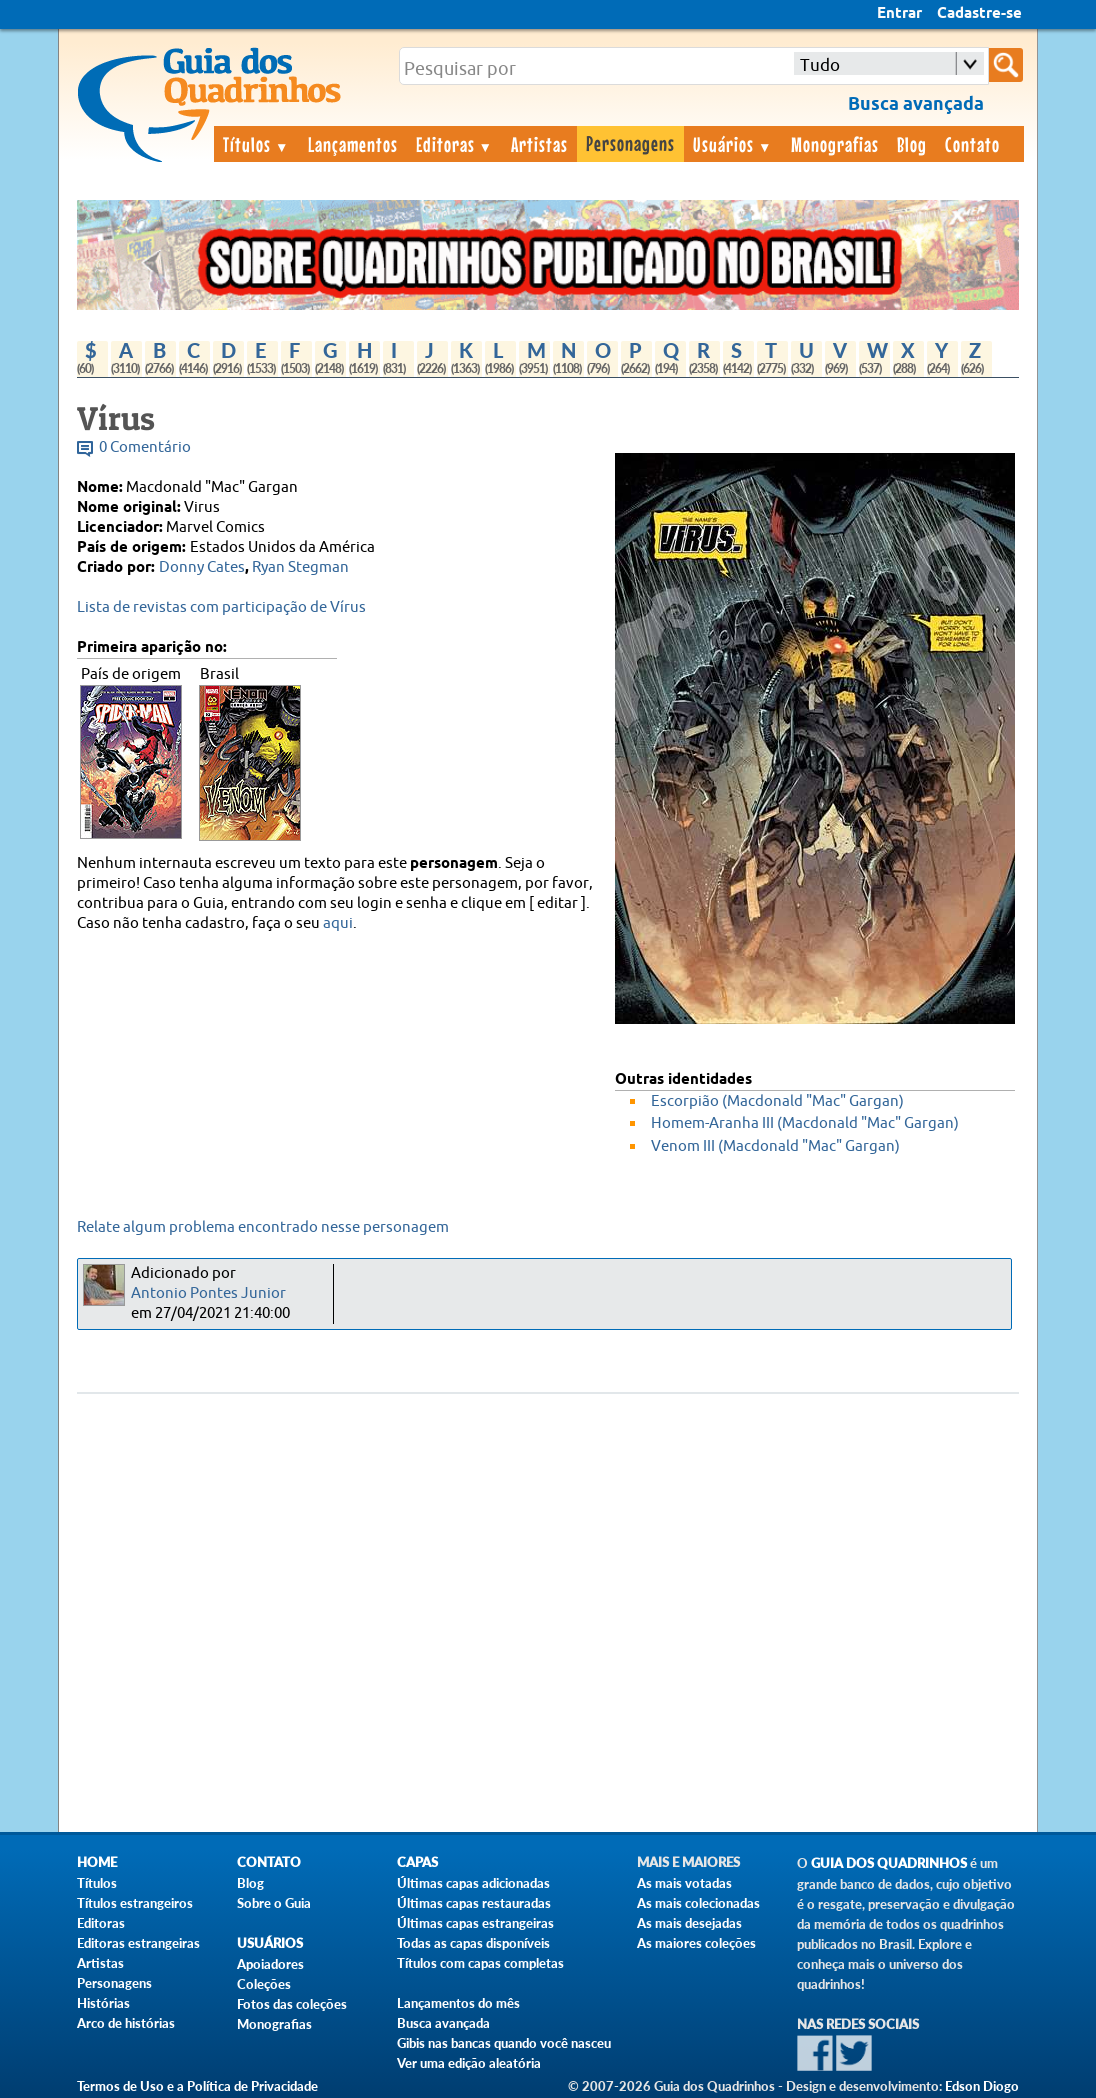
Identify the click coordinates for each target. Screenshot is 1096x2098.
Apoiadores (270, 1964)
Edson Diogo (982, 2086)
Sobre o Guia (274, 1903)
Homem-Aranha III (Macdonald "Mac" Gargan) (805, 1123)
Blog (912, 144)
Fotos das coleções (292, 2004)
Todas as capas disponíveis (473, 1943)
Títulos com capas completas (480, 1963)
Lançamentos (353, 144)
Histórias (103, 2003)
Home (97, 1862)
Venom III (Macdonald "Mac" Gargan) (775, 1146)
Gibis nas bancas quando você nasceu (504, 2043)
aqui (338, 923)
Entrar (899, 14)
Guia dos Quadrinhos (889, 1863)
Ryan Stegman (300, 567)
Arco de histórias (126, 2023)
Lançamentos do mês (458, 2003)
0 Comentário (145, 447)
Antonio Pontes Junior (208, 1293)
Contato (972, 144)
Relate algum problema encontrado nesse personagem (263, 1227)
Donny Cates (202, 567)
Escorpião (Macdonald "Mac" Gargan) (777, 1101)
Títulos (256, 144)
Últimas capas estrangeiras (475, 1923)
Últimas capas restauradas (474, 1903)
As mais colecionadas (698, 1903)
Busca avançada (443, 2023)
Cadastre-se (979, 14)
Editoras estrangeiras (138, 1943)
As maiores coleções (696, 1943)
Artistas (539, 144)
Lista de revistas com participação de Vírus (221, 607)
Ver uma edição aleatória (469, 2063)
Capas (417, 1862)
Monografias (835, 144)
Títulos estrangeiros (135, 1903)
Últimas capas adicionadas (473, 1883)
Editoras (455, 144)
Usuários (733, 144)
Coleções (264, 1984)
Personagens (630, 143)
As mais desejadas (689, 1923)
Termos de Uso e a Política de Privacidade (197, 2086)
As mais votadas (684, 1883)
